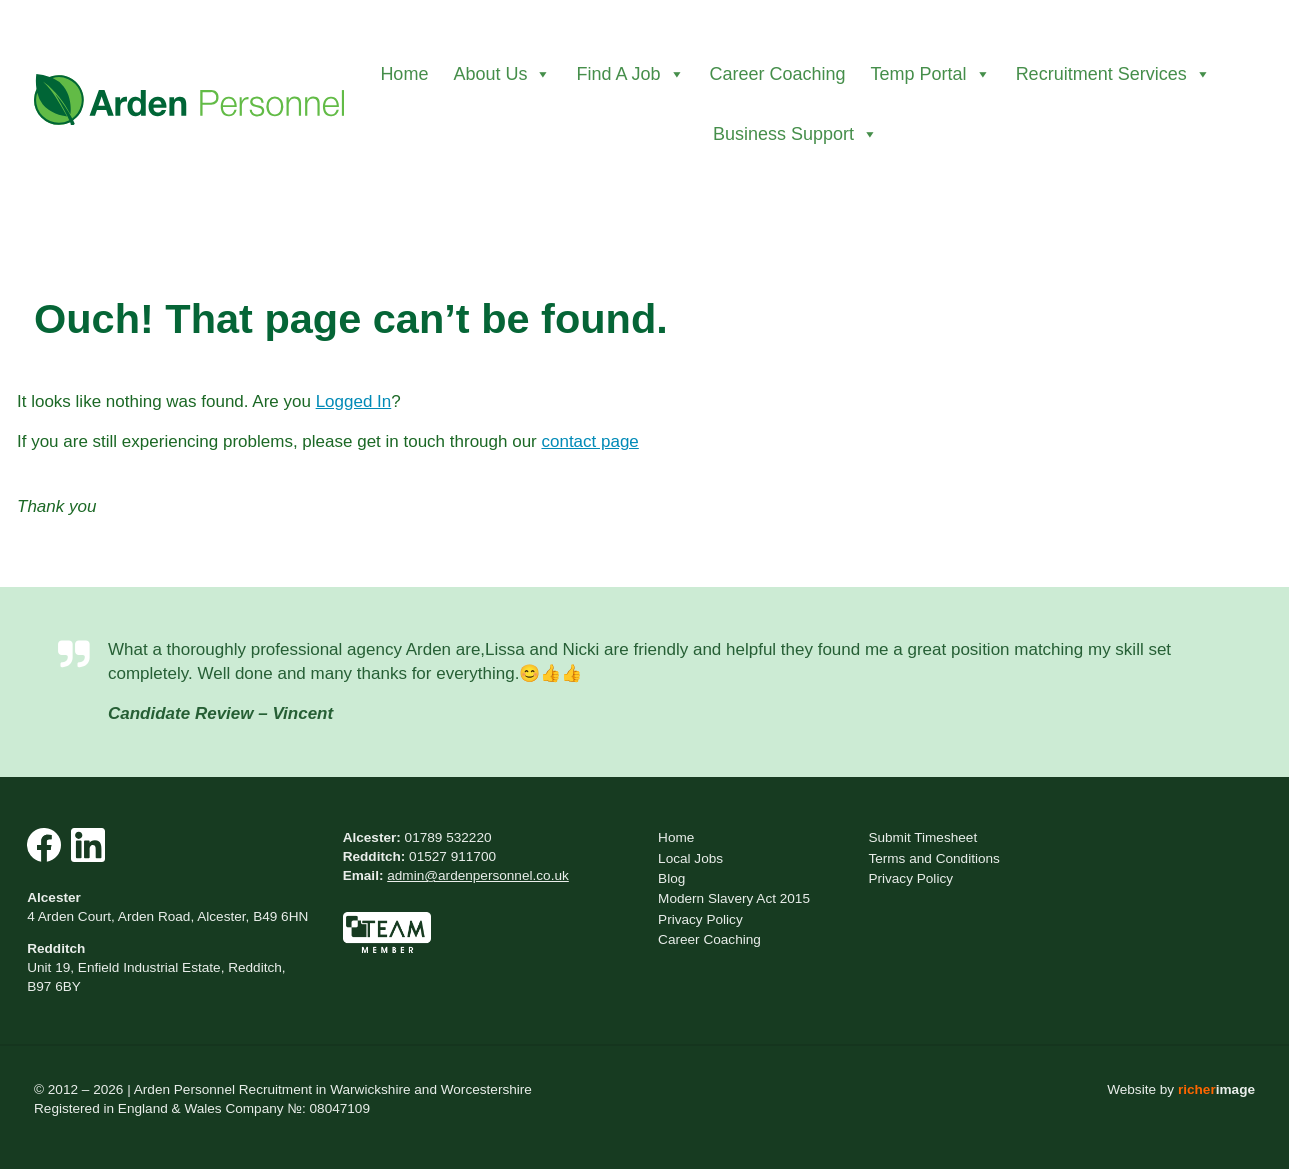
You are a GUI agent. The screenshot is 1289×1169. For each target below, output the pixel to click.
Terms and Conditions (933, 858)
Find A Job (630, 74)
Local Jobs (690, 858)
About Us (502, 74)
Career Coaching (778, 74)
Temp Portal (931, 74)
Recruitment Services (1113, 74)
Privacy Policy (700, 919)
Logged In (354, 401)
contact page (589, 441)
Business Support (795, 134)
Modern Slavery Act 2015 (734, 898)
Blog (671, 878)
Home (404, 74)
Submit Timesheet (922, 837)
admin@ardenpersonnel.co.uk (478, 875)
